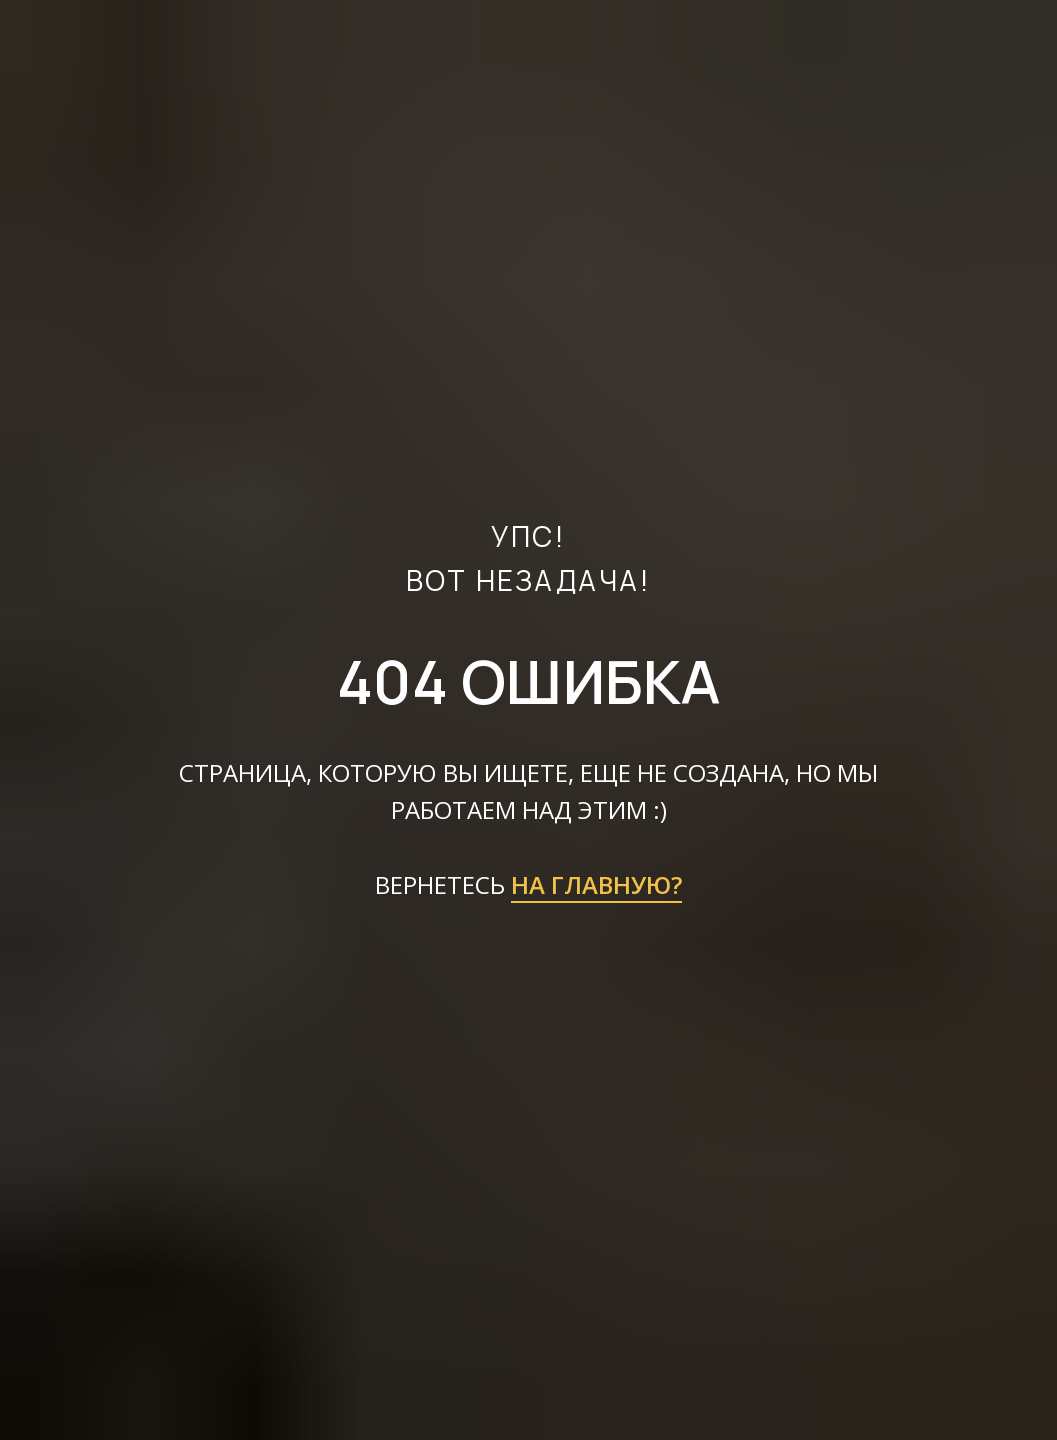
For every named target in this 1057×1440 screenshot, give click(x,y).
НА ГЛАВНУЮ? (596, 884)
